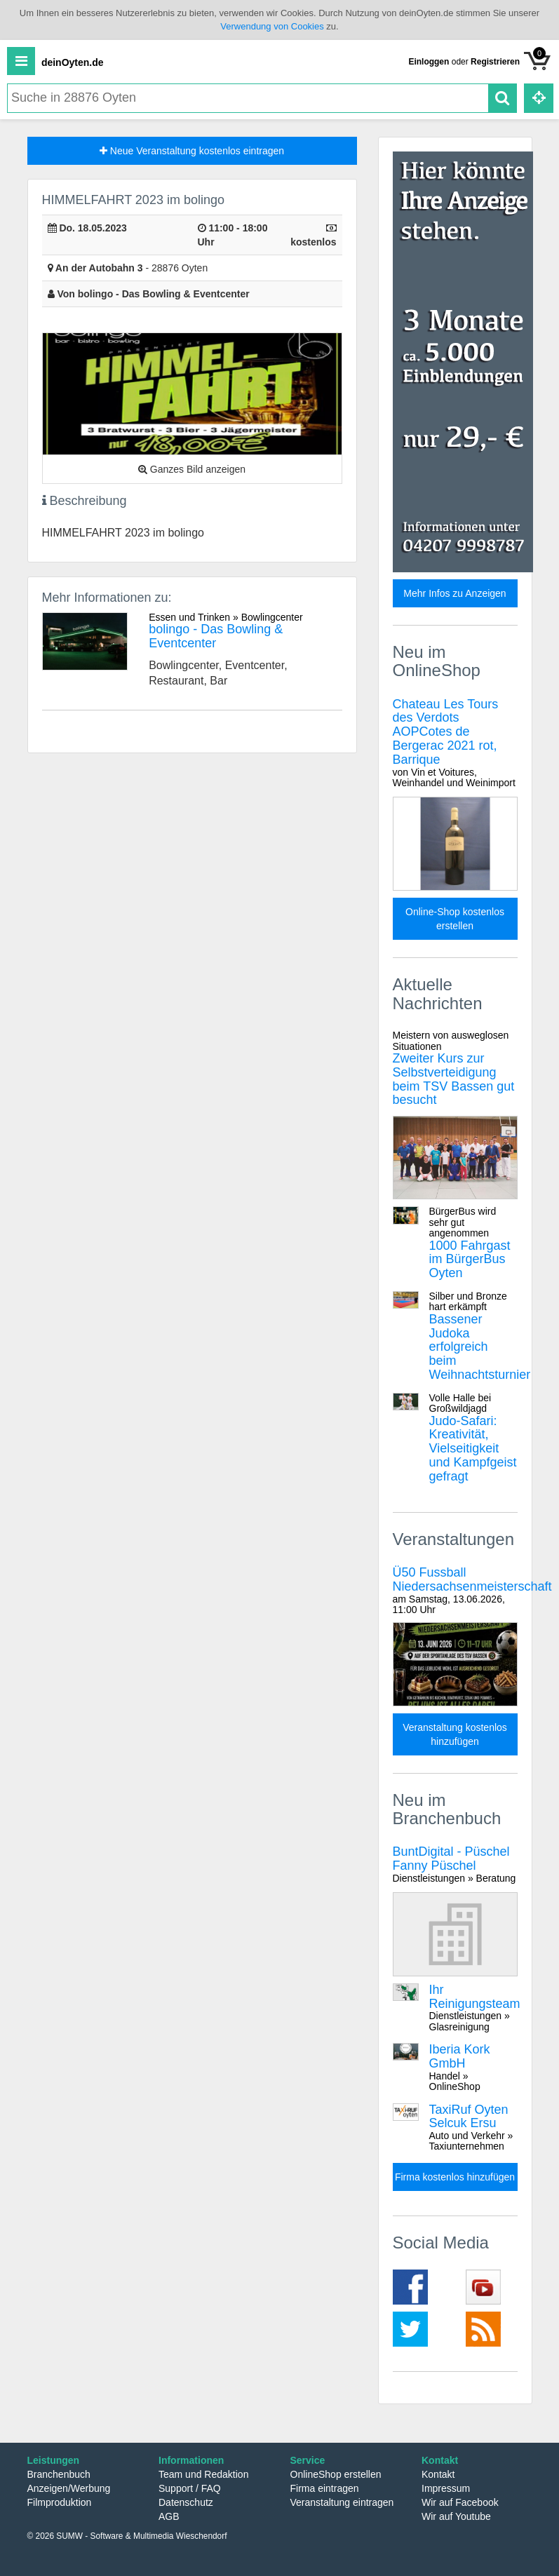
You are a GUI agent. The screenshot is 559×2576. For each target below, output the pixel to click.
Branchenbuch (58, 2474)
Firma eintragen (324, 2488)
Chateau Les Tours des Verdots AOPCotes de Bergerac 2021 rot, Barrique (455, 743)
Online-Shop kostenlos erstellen (454, 918)
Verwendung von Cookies (271, 26)
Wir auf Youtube (456, 2516)
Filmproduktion (59, 2502)
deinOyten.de (72, 62)
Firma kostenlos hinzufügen (455, 2177)
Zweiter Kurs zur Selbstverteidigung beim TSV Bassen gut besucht (455, 1068)
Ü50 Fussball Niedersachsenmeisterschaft (472, 1590)
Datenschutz (186, 2502)
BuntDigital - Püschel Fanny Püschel (455, 1864)
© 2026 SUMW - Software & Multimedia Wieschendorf (127, 2536)
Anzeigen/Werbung (69, 2488)
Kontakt (438, 2474)
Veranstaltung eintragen (342, 2502)
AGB (169, 2516)
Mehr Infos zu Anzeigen (454, 593)
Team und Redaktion (203, 2474)
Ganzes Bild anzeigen (191, 469)
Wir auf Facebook (460, 2502)
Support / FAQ (190, 2488)
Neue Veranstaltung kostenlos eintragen (192, 150)
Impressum (446, 2488)
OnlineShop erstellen (336, 2474)
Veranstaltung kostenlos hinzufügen (455, 1734)
